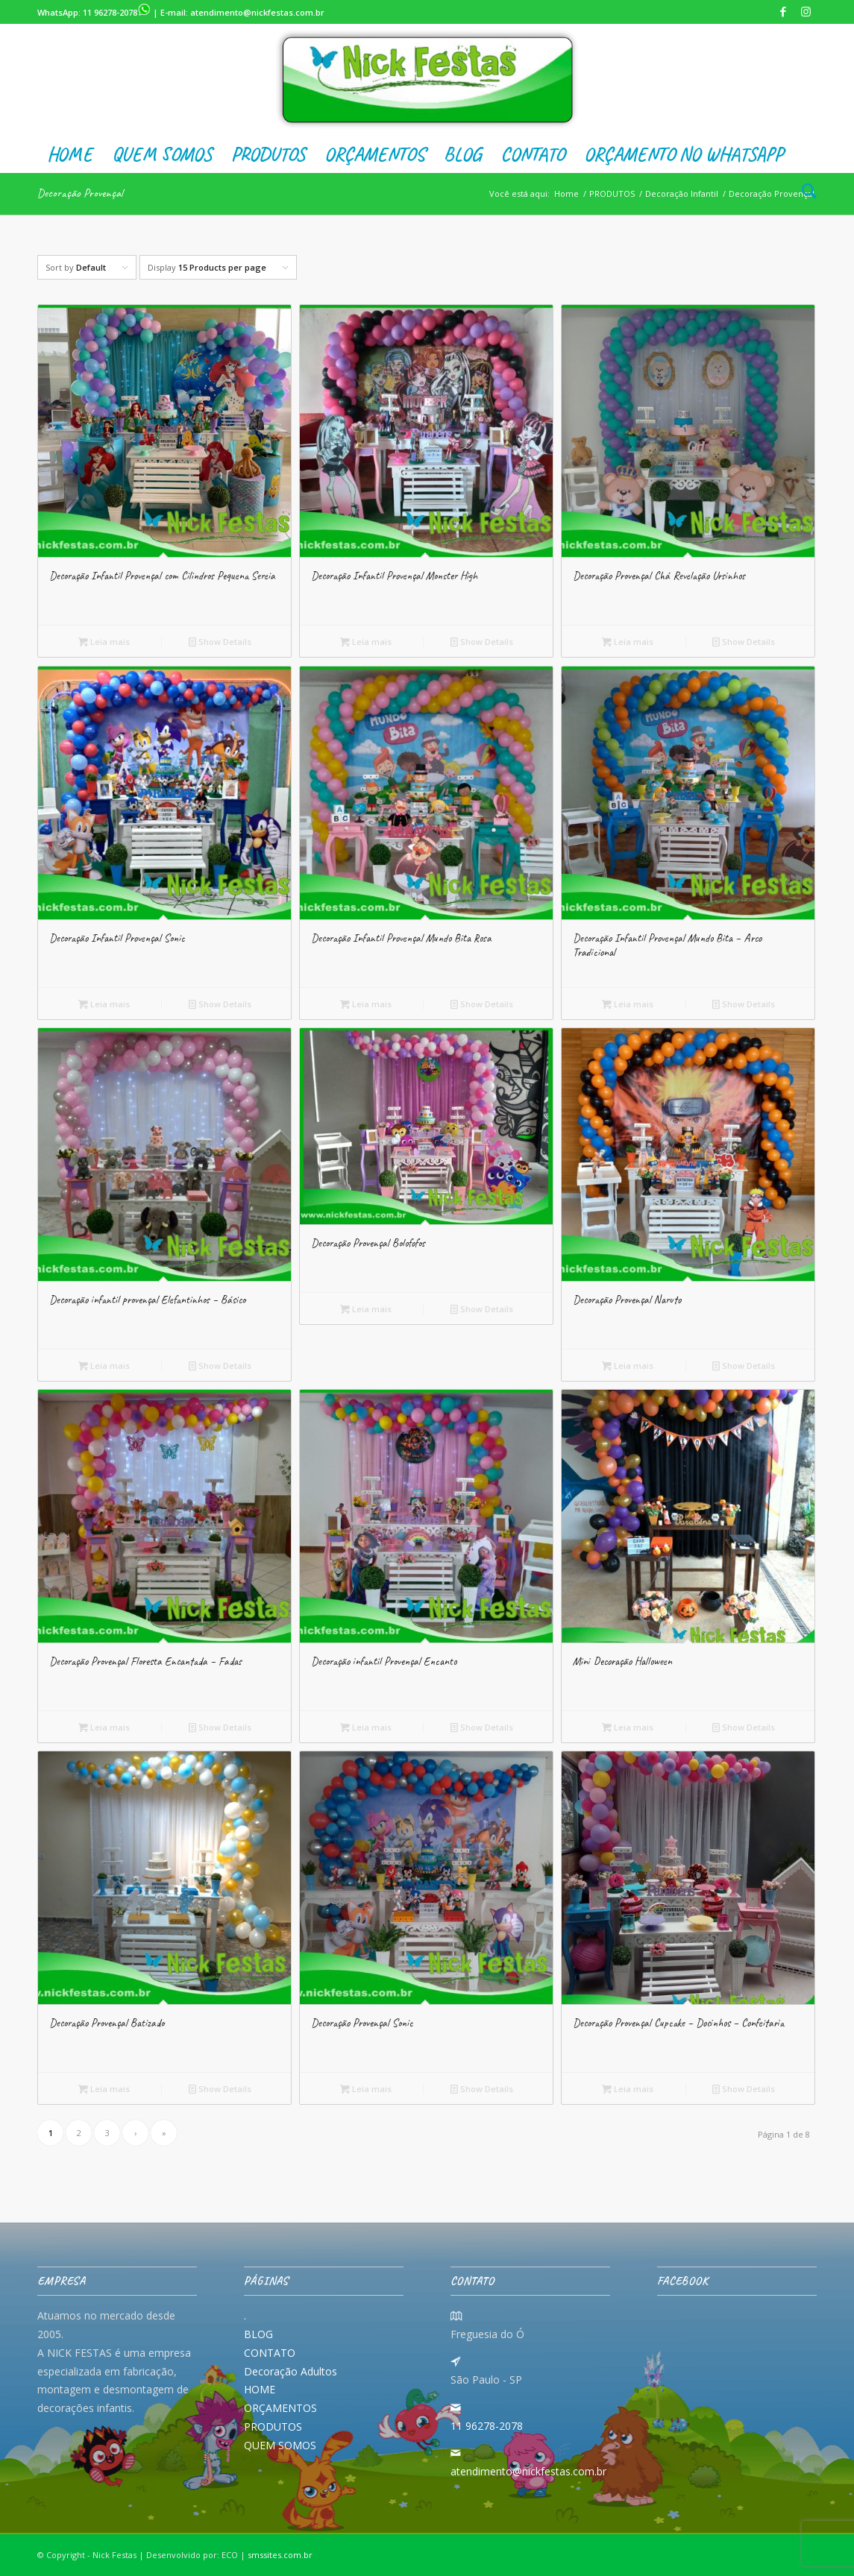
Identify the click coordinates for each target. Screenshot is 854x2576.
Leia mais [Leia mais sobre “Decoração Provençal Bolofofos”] (366, 1309)
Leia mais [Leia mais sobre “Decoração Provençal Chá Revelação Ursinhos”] (627, 641)
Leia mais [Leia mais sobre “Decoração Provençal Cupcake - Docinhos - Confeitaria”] (627, 2089)
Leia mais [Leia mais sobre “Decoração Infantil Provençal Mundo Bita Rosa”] (366, 1004)
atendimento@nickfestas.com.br (257, 12)
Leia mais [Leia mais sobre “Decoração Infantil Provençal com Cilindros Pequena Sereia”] (104, 641)
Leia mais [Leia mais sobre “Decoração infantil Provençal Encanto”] (366, 1727)
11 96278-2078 (117, 12)
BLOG (258, 2334)
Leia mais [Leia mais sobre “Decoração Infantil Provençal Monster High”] (366, 641)
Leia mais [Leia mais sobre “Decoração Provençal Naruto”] (627, 1365)
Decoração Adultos (290, 2371)
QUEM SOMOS (280, 2445)
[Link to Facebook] (783, 11)
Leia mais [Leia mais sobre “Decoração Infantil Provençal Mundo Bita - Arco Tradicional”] (627, 1004)
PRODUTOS (273, 2426)
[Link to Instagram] (805, 11)
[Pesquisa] (804, 191)
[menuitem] (69, 154)
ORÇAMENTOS (280, 2408)
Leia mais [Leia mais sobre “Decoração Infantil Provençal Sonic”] (104, 1004)
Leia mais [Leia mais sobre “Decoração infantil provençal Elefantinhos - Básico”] (104, 1365)
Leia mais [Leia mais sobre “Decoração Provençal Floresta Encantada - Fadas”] (104, 1727)
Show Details (220, 641)
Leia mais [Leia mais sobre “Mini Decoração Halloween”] (627, 1727)
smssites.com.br (280, 2554)
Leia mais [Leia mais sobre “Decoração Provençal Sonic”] (366, 2089)
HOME (259, 2389)
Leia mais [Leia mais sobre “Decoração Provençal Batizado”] (104, 2089)
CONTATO (269, 2353)
